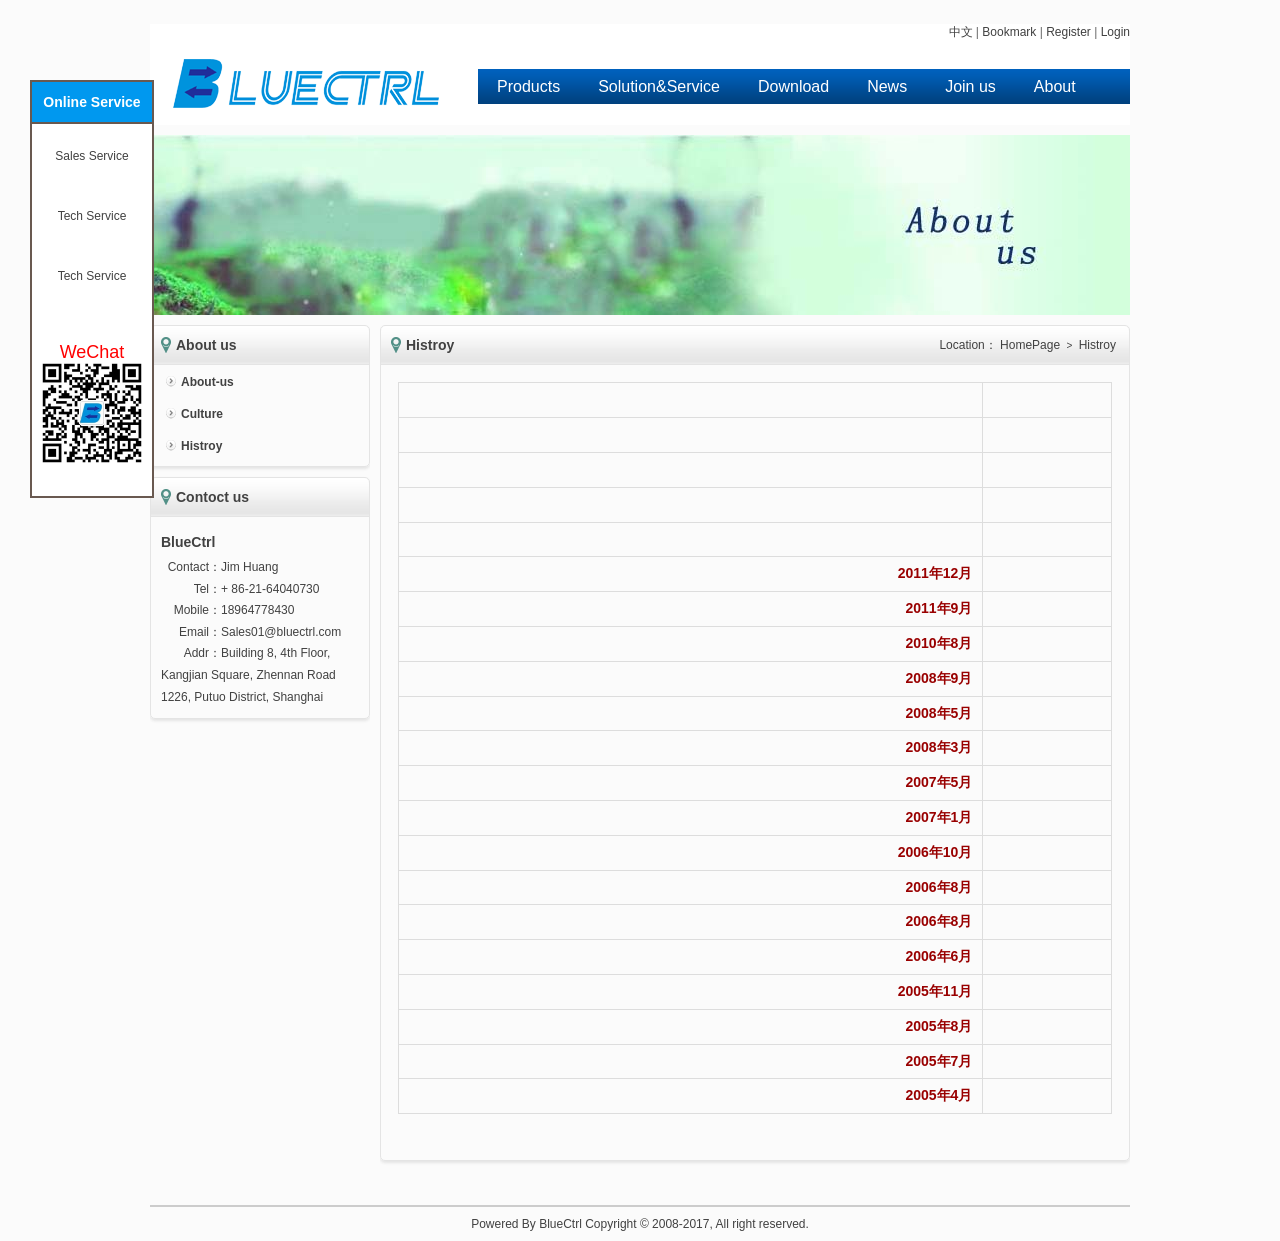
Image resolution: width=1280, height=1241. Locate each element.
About (1055, 86)
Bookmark (1009, 32)
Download (793, 86)
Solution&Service (659, 86)
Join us (970, 86)
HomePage (1030, 345)
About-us (207, 382)
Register (1068, 32)
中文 (961, 32)
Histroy (201, 446)
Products (528, 86)
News (887, 86)
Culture (202, 414)
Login (1115, 32)
